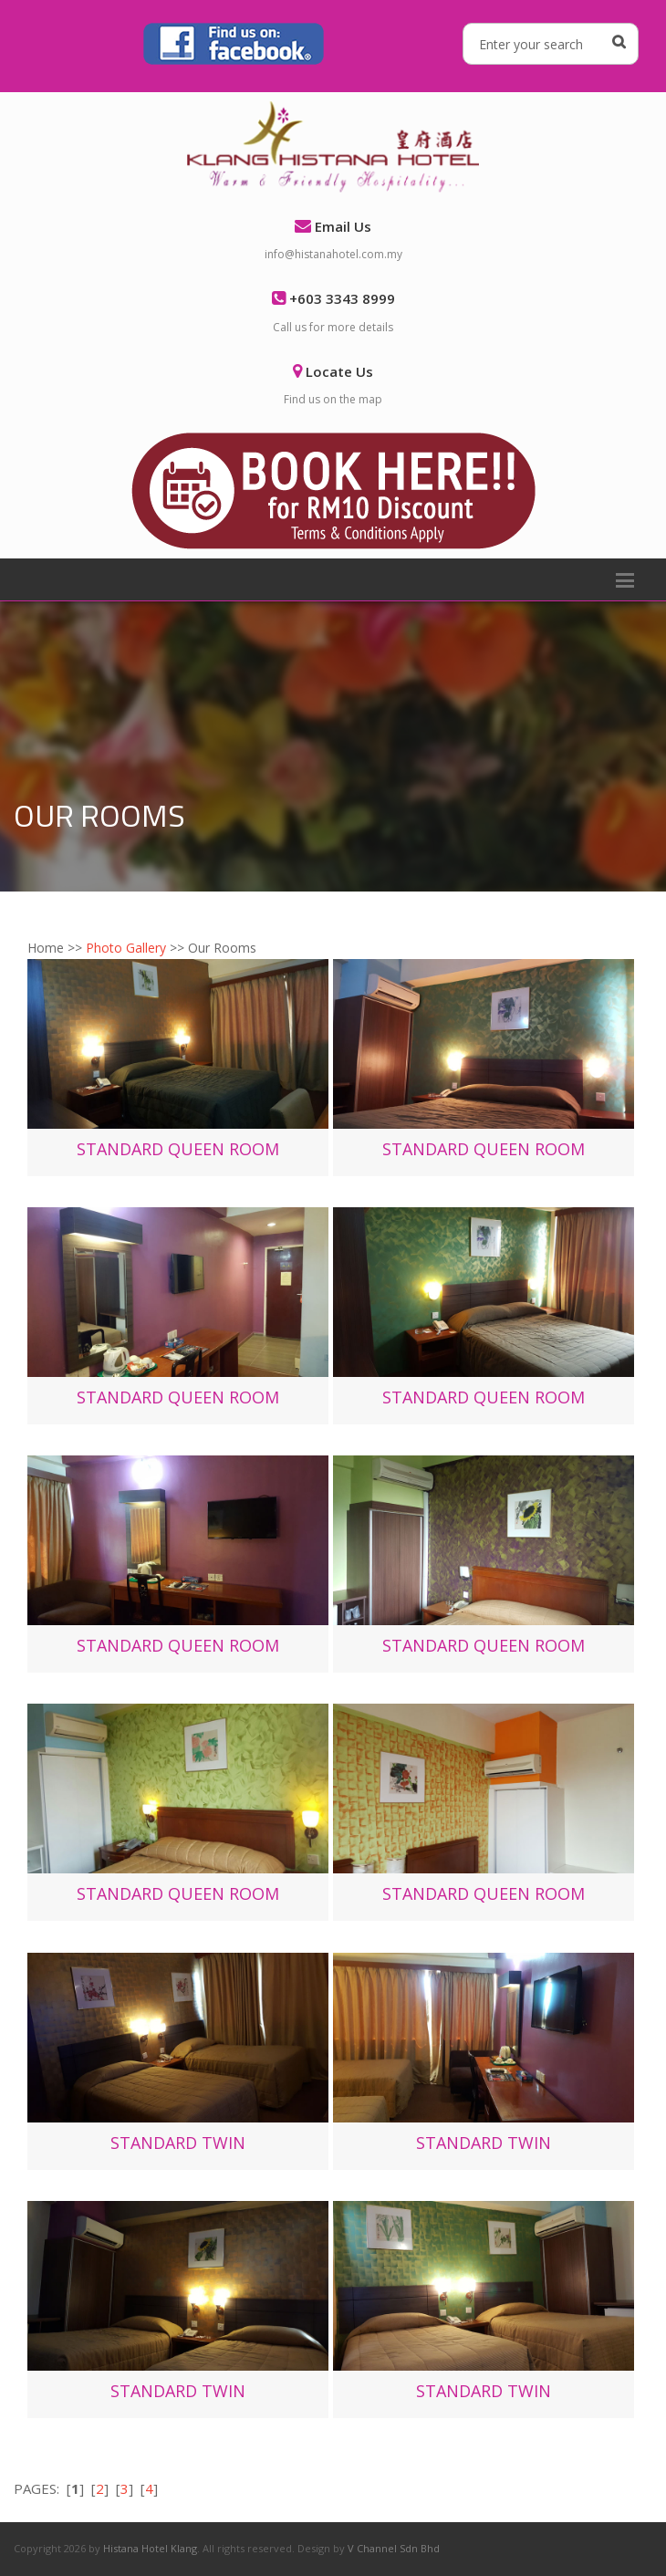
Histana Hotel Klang (150, 2548)
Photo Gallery (126, 947)
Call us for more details (333, 327)
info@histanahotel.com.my (333, 254)
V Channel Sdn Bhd (394, 2548)
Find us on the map (333, 399)
